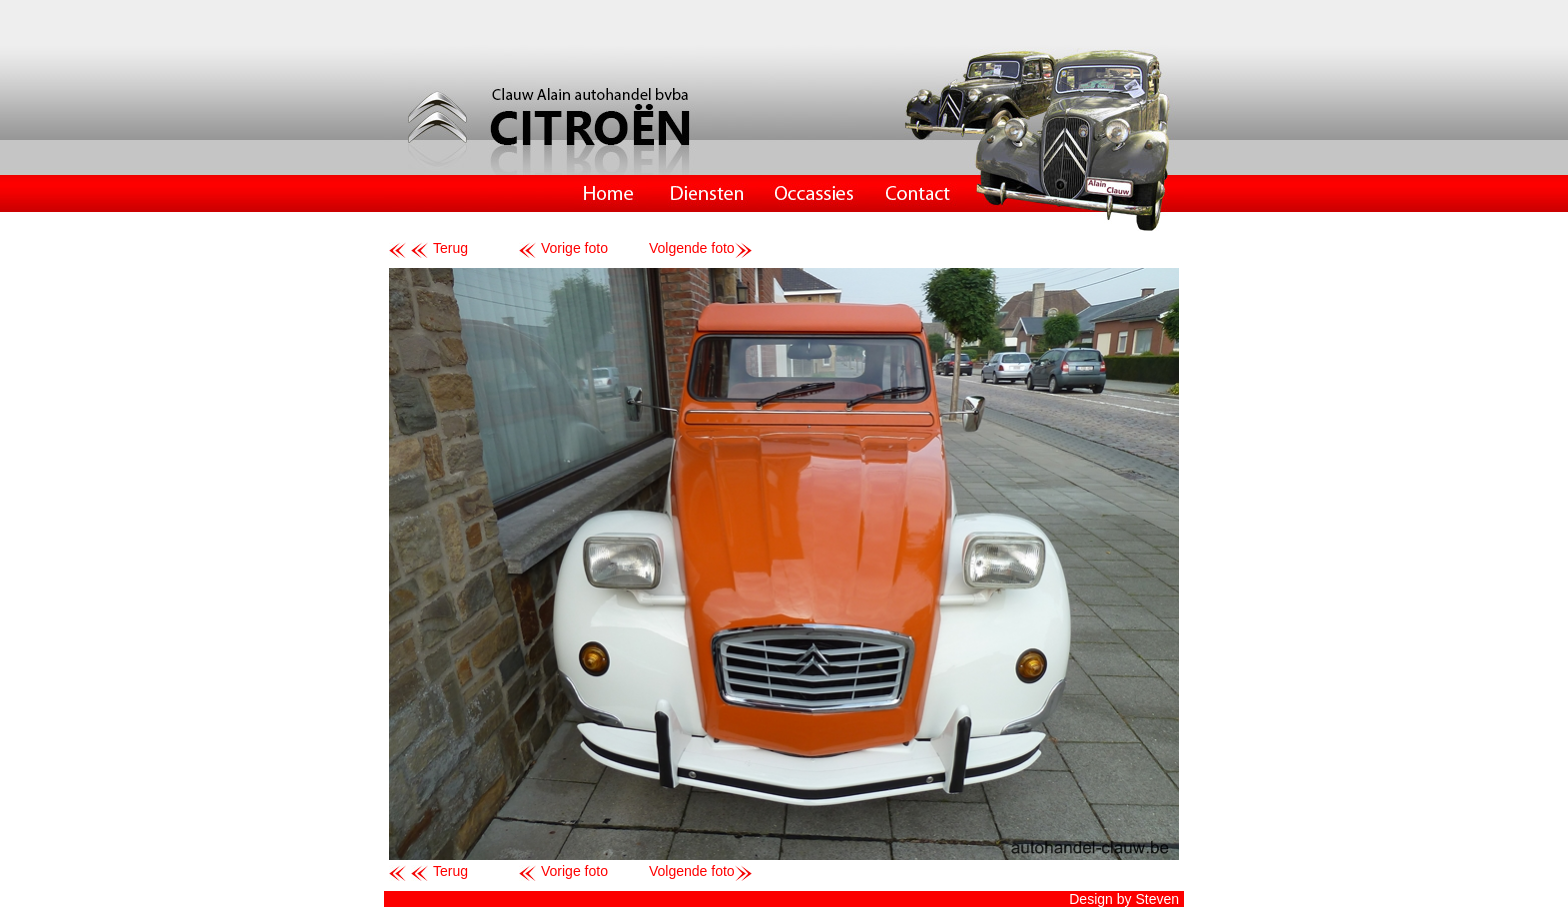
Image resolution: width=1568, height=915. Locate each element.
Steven (1157, 899)
